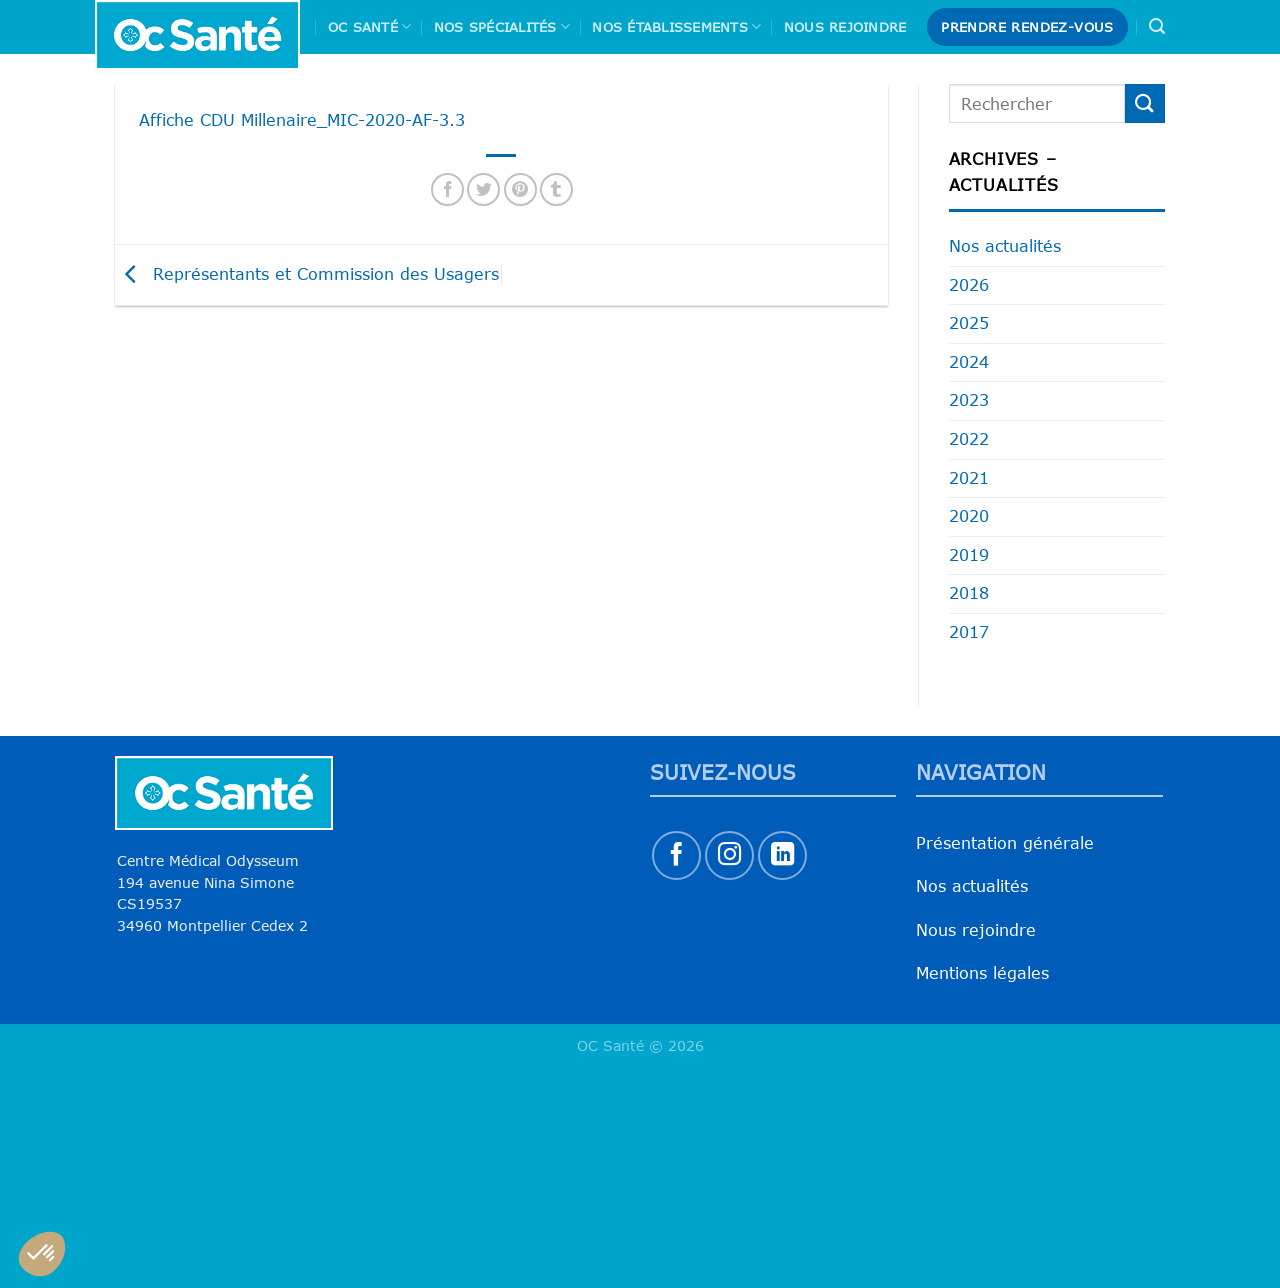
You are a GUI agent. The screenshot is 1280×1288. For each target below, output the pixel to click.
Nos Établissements (676, 26)
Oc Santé (370, 26)
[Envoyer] (1145, 103)
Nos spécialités (502, 26)
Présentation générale (1005, 843)
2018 (969, 593)
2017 (969, 632)
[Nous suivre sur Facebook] (676, 855)
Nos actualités (1005, 246)
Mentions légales (982, 973)
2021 (969, 478)
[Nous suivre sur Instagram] (729, 855)
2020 (969, 516)
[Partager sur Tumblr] (556, 189)
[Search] (1157, 26)
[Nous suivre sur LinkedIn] (782, 855)
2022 (969, 439)
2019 (969, 555)
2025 (969, 323)
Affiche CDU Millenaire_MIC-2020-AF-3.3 (302, 120)
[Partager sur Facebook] (447, 189)
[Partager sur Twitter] (483, 189)
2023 (969, 400)
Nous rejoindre (845, 27)
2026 (969, 285)
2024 (969, 362)
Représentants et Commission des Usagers (307, 273)
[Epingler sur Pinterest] (520, 189)
